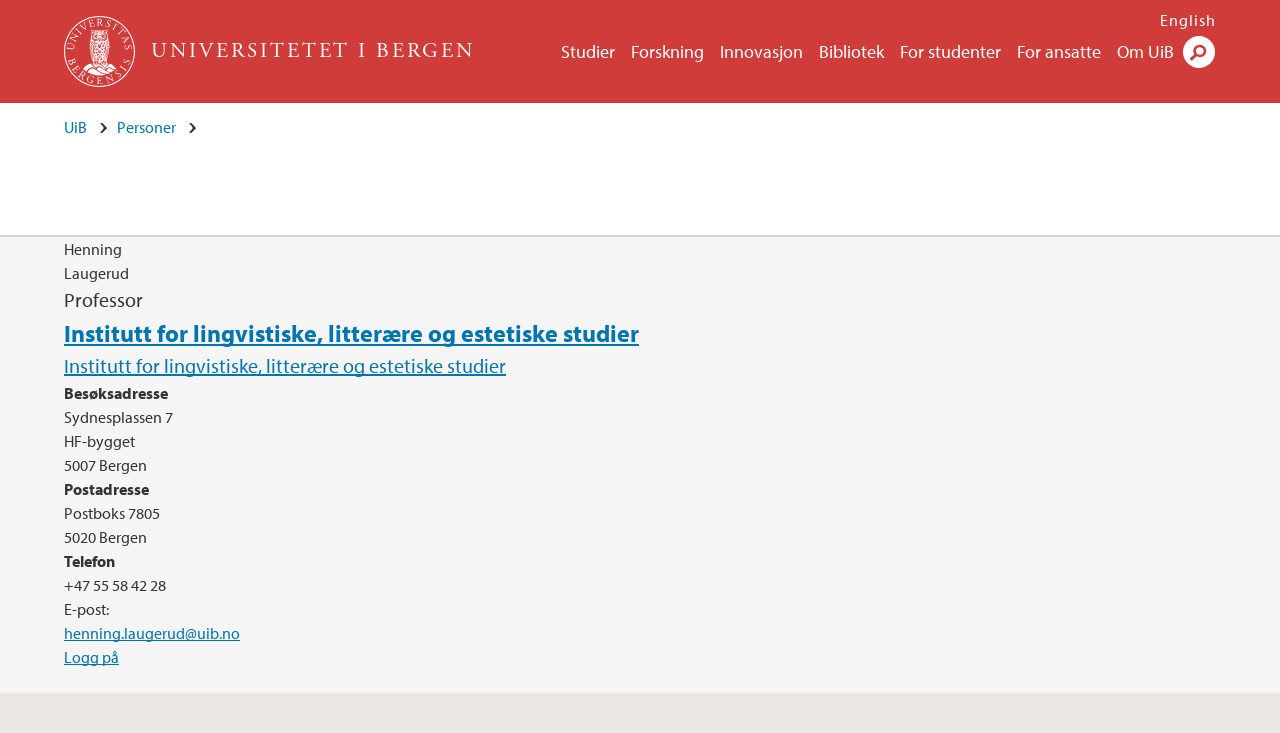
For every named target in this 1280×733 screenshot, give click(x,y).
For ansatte (1059, 51)
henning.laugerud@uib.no (152, 633)
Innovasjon (761, 51)
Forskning (667, 51)
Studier (588, 51)
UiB (75, 127)
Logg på (91, 657)
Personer (146, 127)
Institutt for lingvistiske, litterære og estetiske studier (351, 333)
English (1188, 20)
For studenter (950, 51)
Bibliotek (851, 51)
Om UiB (1145, 51)
